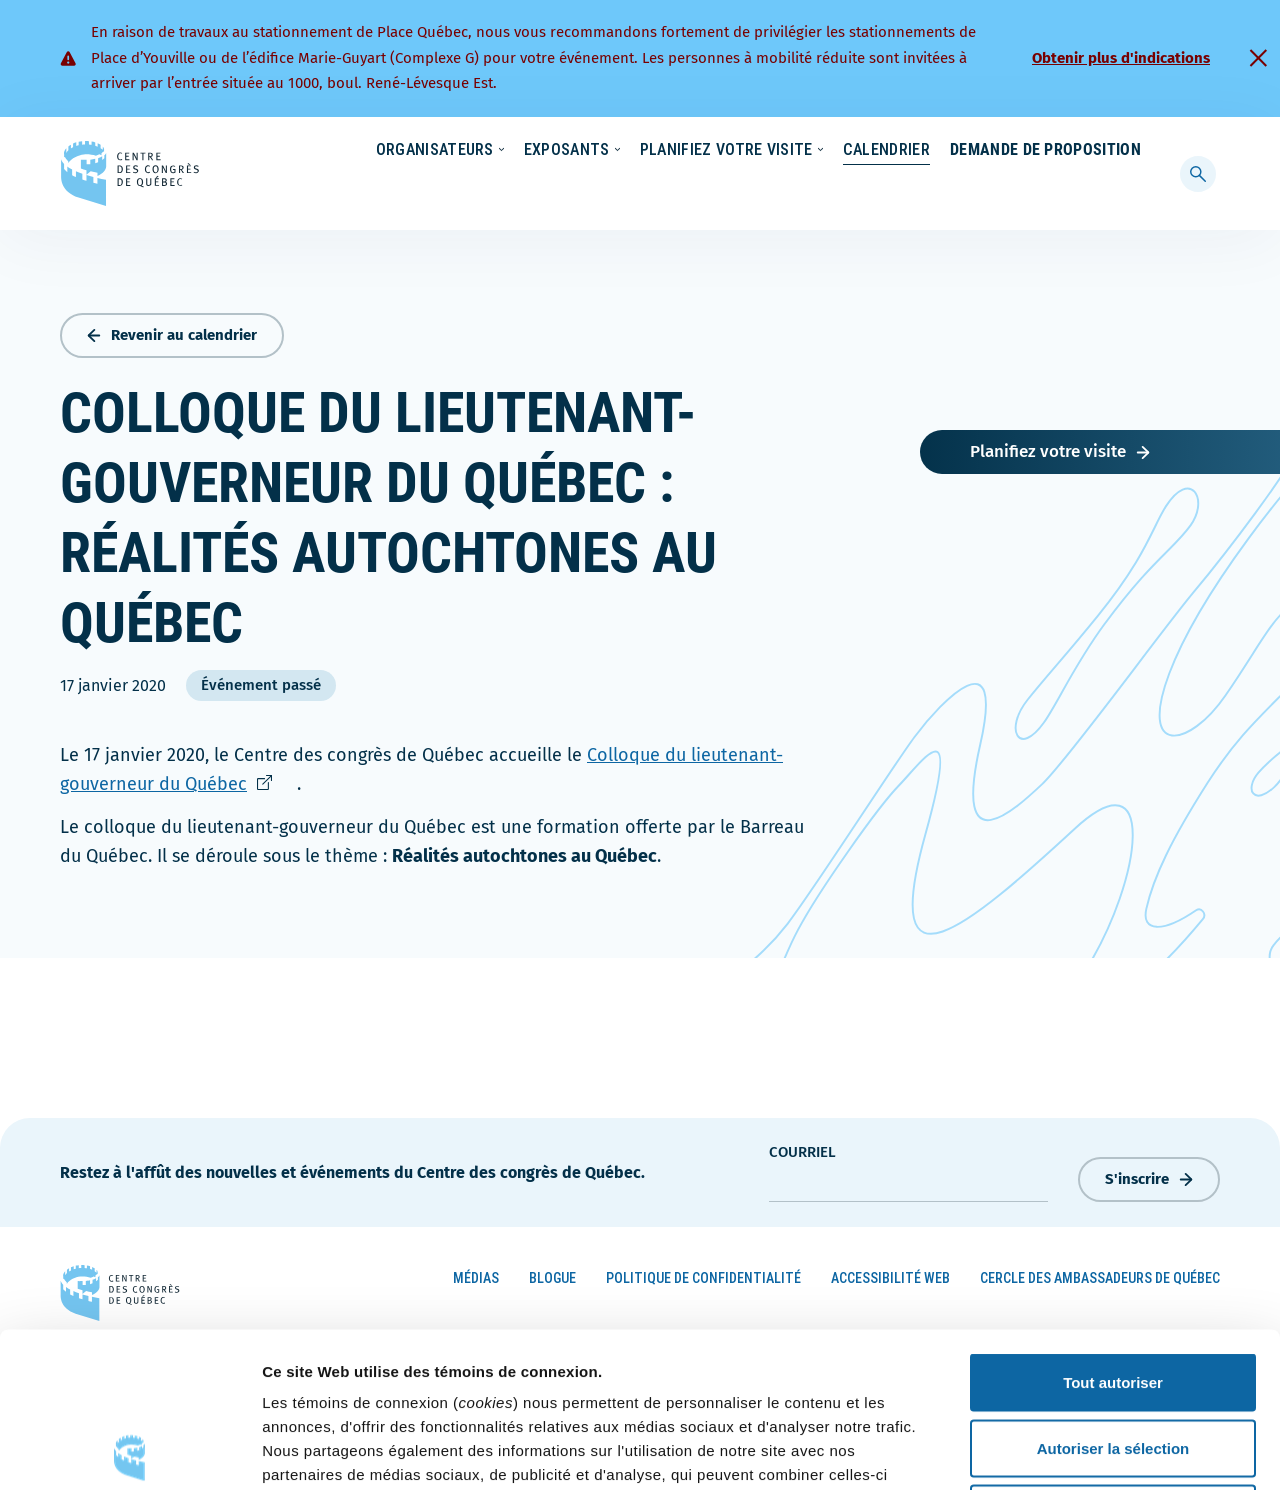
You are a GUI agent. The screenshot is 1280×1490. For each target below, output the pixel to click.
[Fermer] (1258, 58)
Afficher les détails (1101, 1450)
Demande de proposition (1045, 189)
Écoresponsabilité (657, 151)
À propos (969, 151)
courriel (802, 1148)
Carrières (876, 151)
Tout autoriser (1113, 1227)
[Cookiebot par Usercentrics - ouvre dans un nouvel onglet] (129, 1451)
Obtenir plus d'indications (1121, 58)
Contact (1059, 151)
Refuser (1113, 1358)
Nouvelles (779, 151)
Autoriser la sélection (1113, 1293)
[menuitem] (1132, 149)
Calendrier (866, 189)
